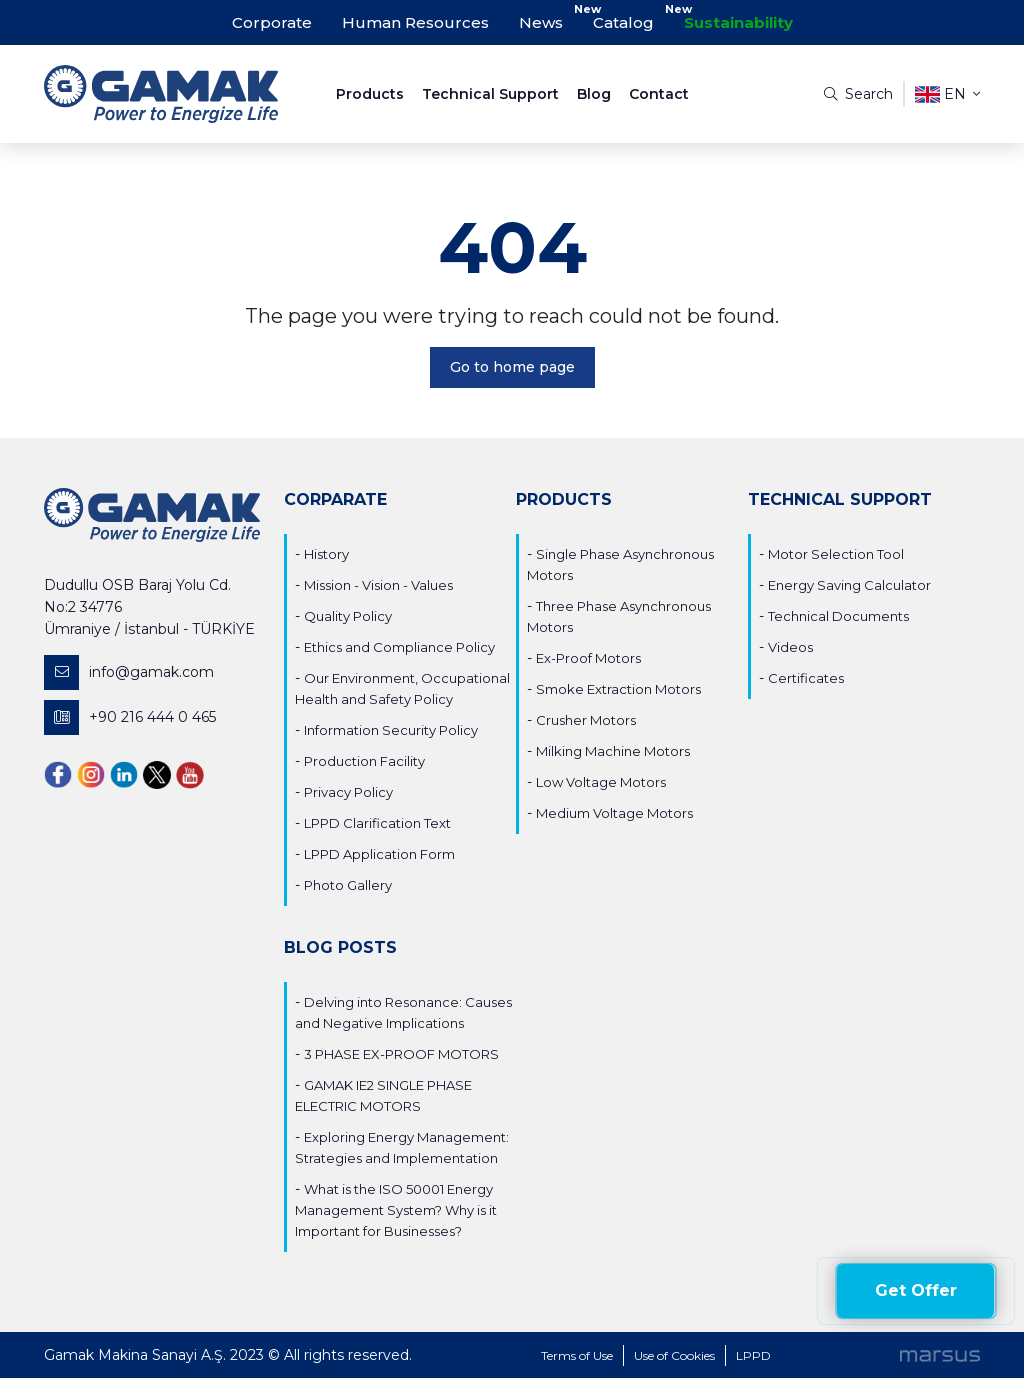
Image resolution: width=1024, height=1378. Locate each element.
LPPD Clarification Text (377, 823)
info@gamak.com (129, 672)
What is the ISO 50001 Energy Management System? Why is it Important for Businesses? (396, 1210)
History (326, 554)
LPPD (753, 1355)
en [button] (947, 94)
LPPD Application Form (379, 854)
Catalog (623, 22)
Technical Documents (838, 616)
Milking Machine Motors (613, 751)
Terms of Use (577, 1355)
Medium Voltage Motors (614, 813)
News (541, 22)
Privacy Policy (348, 792)
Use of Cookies (674, 1355)
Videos (790, 647)
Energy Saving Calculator (849, 585)
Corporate (272, 22)
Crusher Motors (586, 720)
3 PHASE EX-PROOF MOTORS (401, 1054)
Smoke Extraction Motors (618, 689)
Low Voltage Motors (601, 782)
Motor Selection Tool (836, 554)
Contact (659, 94)
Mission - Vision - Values (378, 585)
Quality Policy (348, 616)
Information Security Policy (391, 730)
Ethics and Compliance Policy (399, 647)
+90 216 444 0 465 (130, 717)
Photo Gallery (348, 885)
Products (370, 94)
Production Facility (364, 761)
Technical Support (490, 94)
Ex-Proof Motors (588, 658)
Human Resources (415, 22)
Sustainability (738, 22)
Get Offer (916, 1290)
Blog (594, 94)
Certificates (806, 678)
